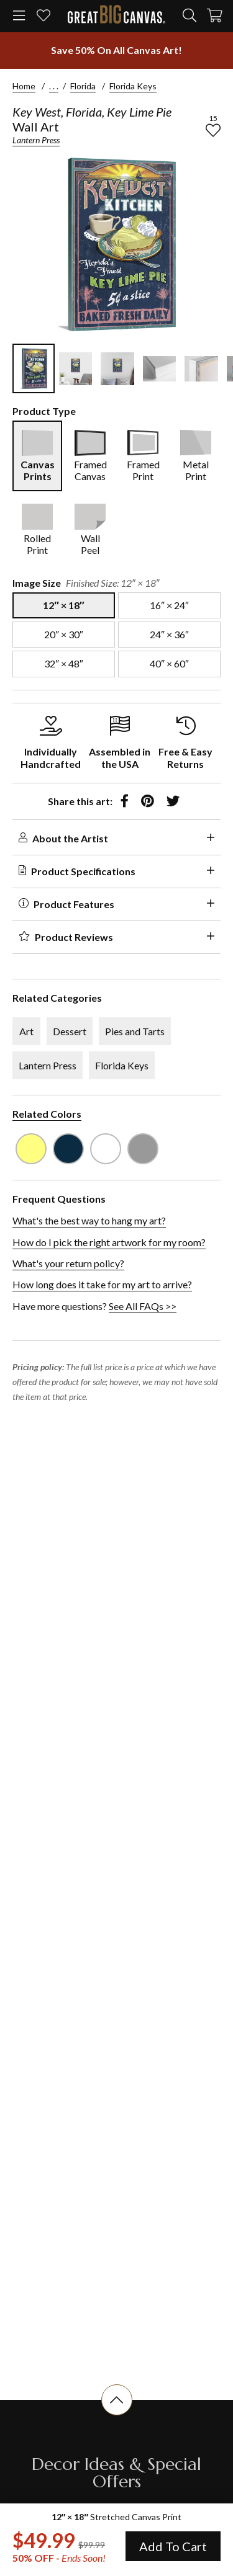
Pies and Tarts (135, 1031)
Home (23, 86)
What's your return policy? (68, 1263)
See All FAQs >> (142, 1306)
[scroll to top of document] (116, 2415)
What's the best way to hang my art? (89, 1220)
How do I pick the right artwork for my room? (109, 1242)
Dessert (69, 1031)
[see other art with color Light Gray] (142, 1148)
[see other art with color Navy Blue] (68, 1148)
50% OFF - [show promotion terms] (59, 2558)
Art (26, 1031)
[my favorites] (43, 16)
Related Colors (46, 1114)
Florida (83, 86)
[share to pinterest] (147, 801)
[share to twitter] (173, 801)
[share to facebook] (125, 801)
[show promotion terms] (116, 50)
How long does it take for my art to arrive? (102, 1284)
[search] (189, 15)
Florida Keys (133, 86)
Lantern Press (36, 140)
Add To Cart (173, 2546)
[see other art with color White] (105, 1148)
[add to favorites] (213, 130)
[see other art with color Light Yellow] (31, 1148)
